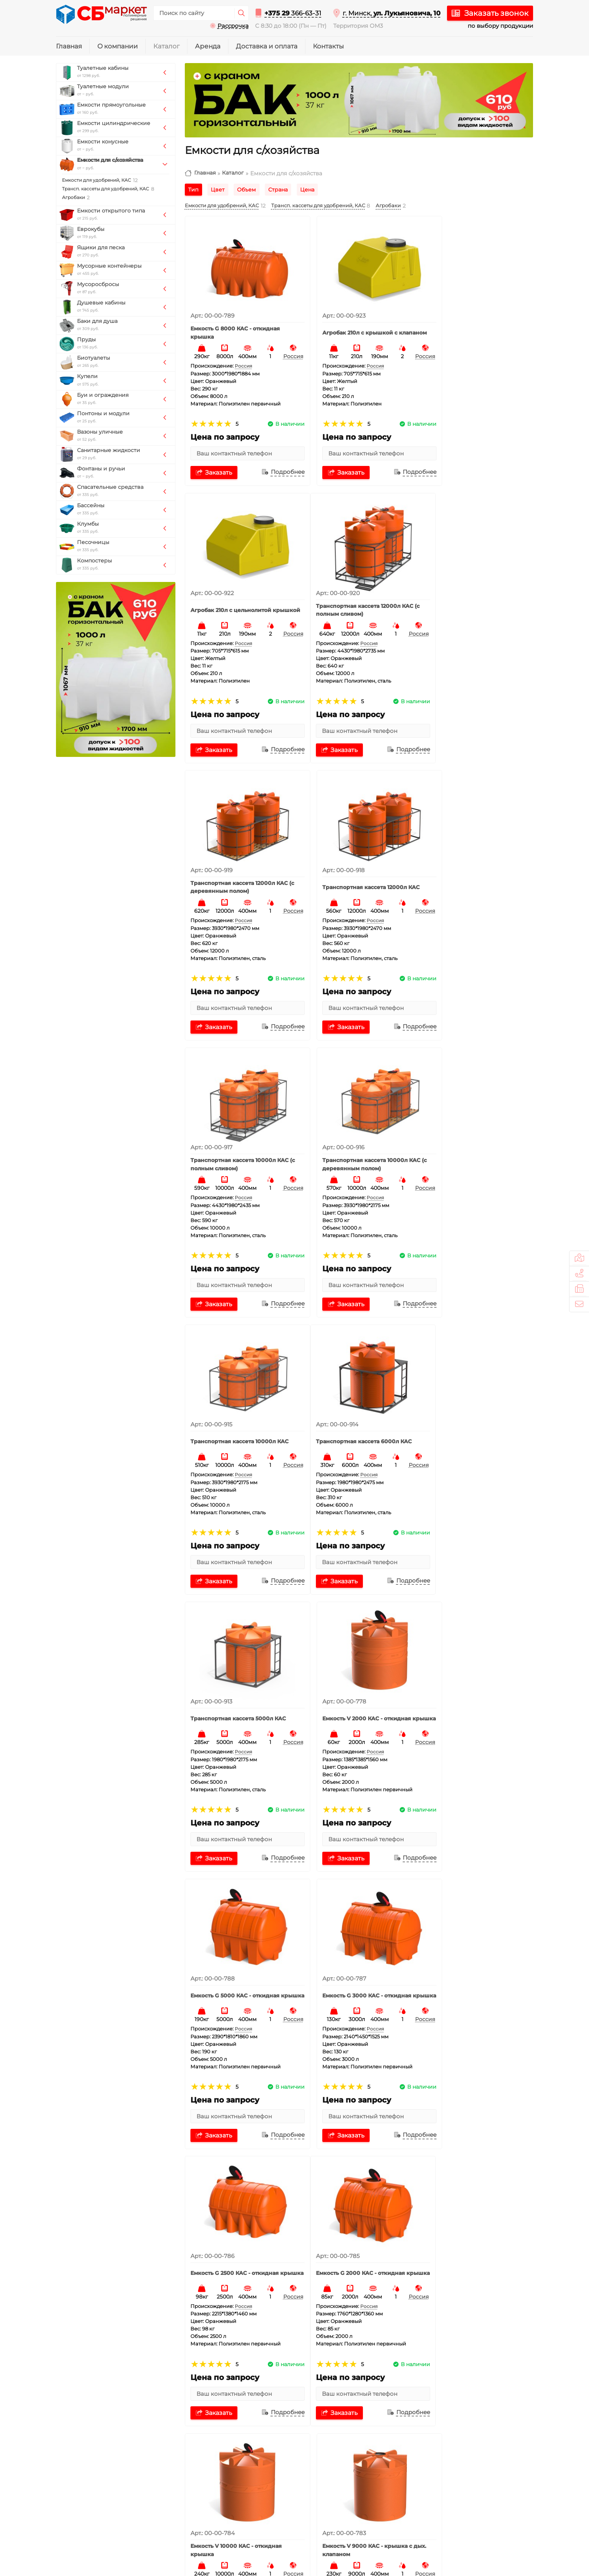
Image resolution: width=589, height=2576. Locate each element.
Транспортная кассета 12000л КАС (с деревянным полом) (354, 587)
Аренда (207, 46)
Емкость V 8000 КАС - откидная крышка (239, 1917)
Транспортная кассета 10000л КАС (472, 853)
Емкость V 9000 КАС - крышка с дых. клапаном (475, 1651)
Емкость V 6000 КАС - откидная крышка (357, 1917)
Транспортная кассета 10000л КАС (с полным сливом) (236, 853)
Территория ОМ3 (358, 25)
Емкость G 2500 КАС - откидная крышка (475, 1385)
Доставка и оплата (267, 46)
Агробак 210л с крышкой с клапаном (350, 321)
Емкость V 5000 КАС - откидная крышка (475, 1917)
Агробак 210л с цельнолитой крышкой (471, 321)
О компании (117, 46)
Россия (280, 344)
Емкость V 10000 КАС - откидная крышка (358, 1651)
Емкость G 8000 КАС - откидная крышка (239, 321)
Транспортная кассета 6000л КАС (235, 1119)
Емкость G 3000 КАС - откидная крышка (357, 1385)
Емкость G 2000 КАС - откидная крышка (239, 1651)
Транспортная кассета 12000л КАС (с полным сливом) (236, 587)
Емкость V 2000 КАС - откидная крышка (475, 1119)
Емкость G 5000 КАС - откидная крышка (239, 1385)
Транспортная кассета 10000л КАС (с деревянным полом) (354, 853)
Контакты (328, 46)
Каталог (166, 46)
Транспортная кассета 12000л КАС (472, 587)
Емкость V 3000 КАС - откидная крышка (239, 2183)
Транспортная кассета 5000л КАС (353, 1119)
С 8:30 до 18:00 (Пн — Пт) (290, 25)
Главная (69, 46)
